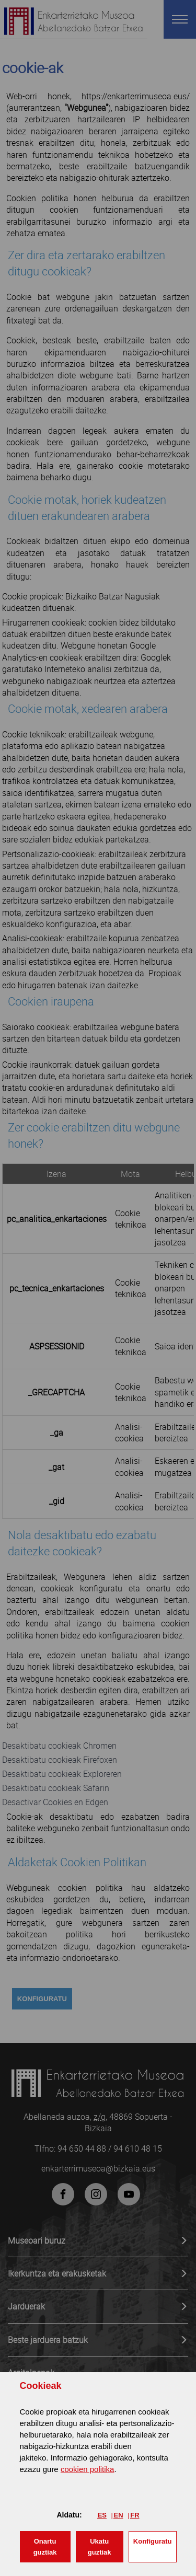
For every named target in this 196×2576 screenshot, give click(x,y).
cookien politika (87, 2469)
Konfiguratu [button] (152, 2541)
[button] (45, 2546)
